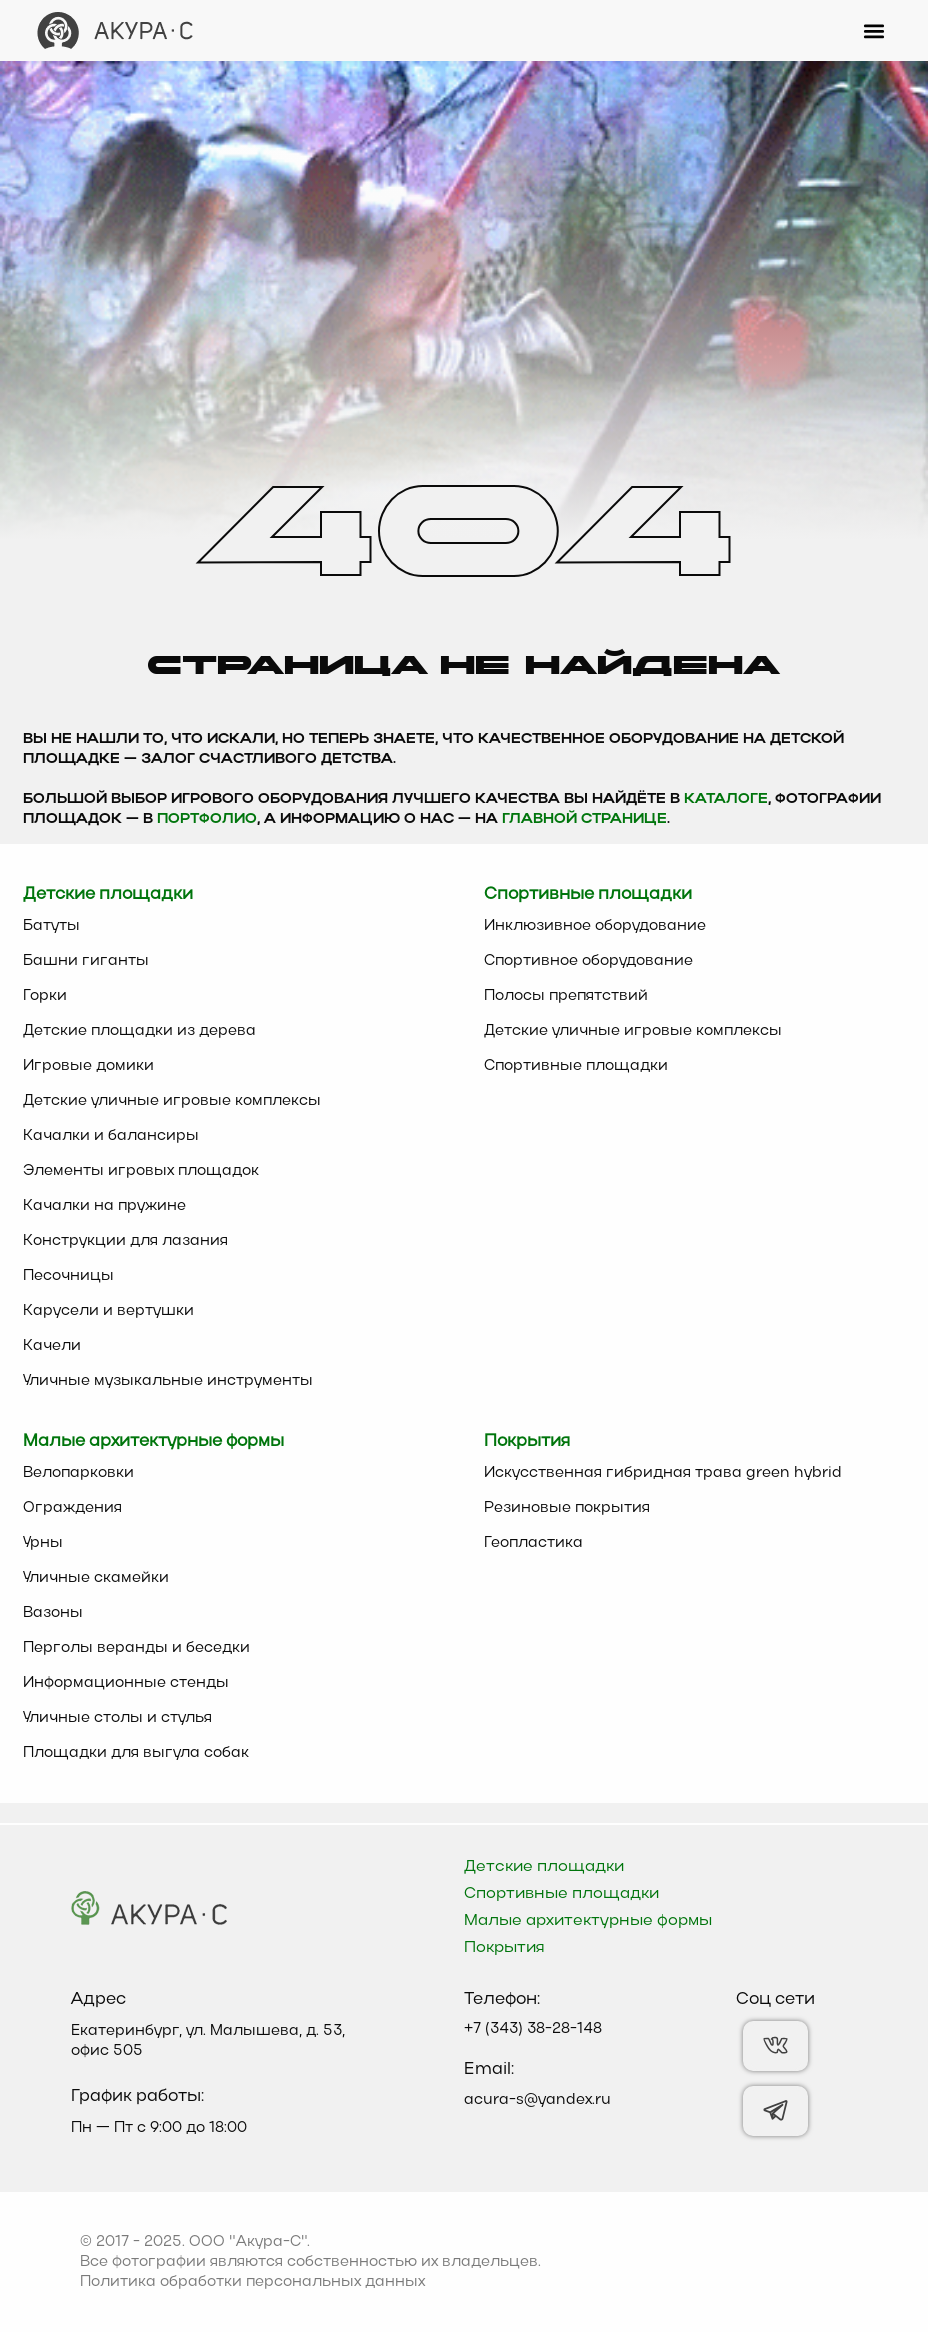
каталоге (726, 799)
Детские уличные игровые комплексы (172, 1101)
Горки (45, 996)
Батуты (51, 926)
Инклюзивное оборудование (595, 926)
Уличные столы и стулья (117, 1718)
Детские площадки (544, 1867)
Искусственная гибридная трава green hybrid (663, 1473)
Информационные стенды (126, 1683)
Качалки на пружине (104, 1206)
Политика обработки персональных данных (252, 2282)
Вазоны (53, 1613)
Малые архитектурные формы (588, 1921)
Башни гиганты (86, 961)
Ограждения (72, 1508)
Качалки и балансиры (111, 1136)
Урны (43, 1543)
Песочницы (68, 1276)
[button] (874, 30)
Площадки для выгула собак (136, 1753)
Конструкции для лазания (125, 1241)
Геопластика (533, 1543)
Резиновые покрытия (567, 1508)
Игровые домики (88, 1066)
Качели (52, 1346)
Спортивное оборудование (588, 961)
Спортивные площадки (576, 1066)
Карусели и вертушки (108, 1311)
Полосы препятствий (566, 996)
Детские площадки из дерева (139, 1031)
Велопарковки (78, 1473)
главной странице (584, 819)
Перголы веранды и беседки (136, 1648)
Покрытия (504, 1948)
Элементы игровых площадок (141, 1171)
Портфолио (207, 819)
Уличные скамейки (96, 1578)
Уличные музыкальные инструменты (168, 1381)
